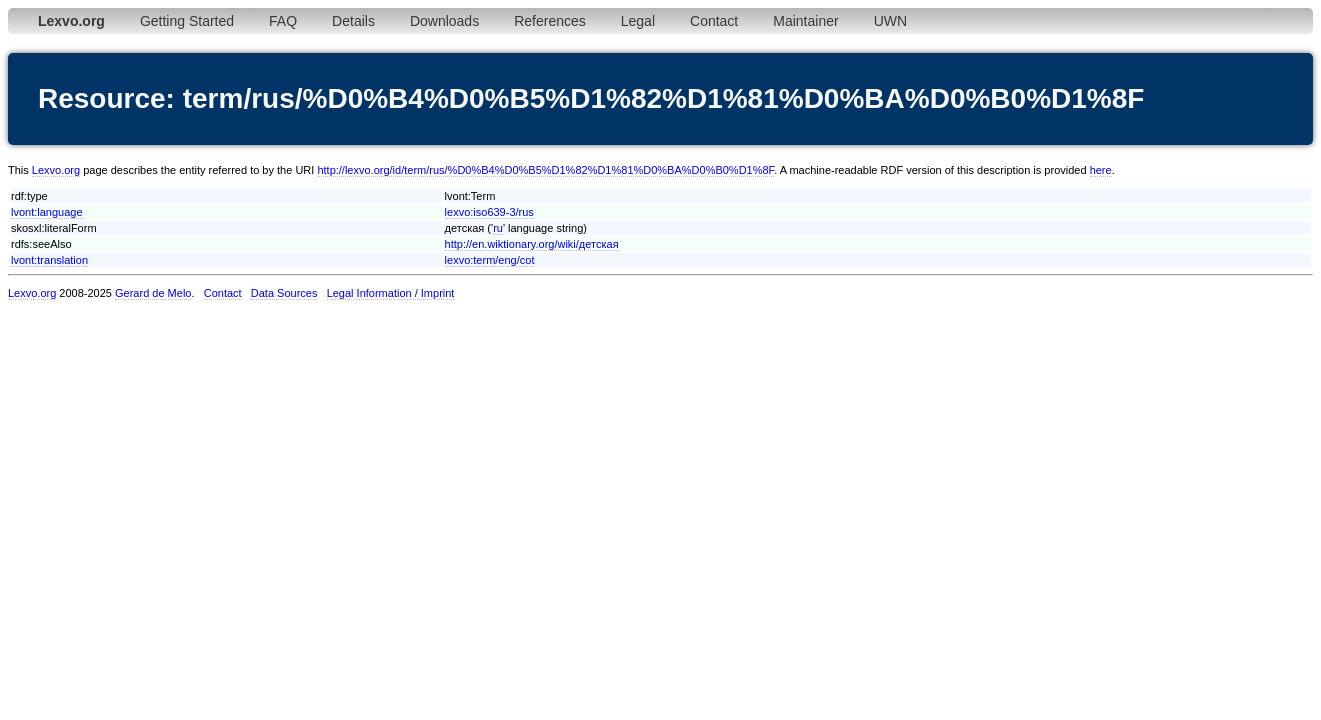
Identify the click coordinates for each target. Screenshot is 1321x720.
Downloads (444, 21)
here (1101, 170)
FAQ (283, 21)
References (550, 21)
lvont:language (47, 212)
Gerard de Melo (153, 293)
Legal (638, 21)
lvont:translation (49, 260)
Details (353, 21)
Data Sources (284, 293)
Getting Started (187, 21)
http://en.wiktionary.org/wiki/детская (532, 244)
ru (498, 228)
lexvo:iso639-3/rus (489, 212)
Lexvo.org (56, 170)
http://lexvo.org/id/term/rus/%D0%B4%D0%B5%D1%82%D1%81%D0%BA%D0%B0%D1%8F (545, 170)
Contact (714, 21)
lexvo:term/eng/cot (490, 260)
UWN (890, 21)
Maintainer (805, 21)
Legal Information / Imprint (391, 293)
